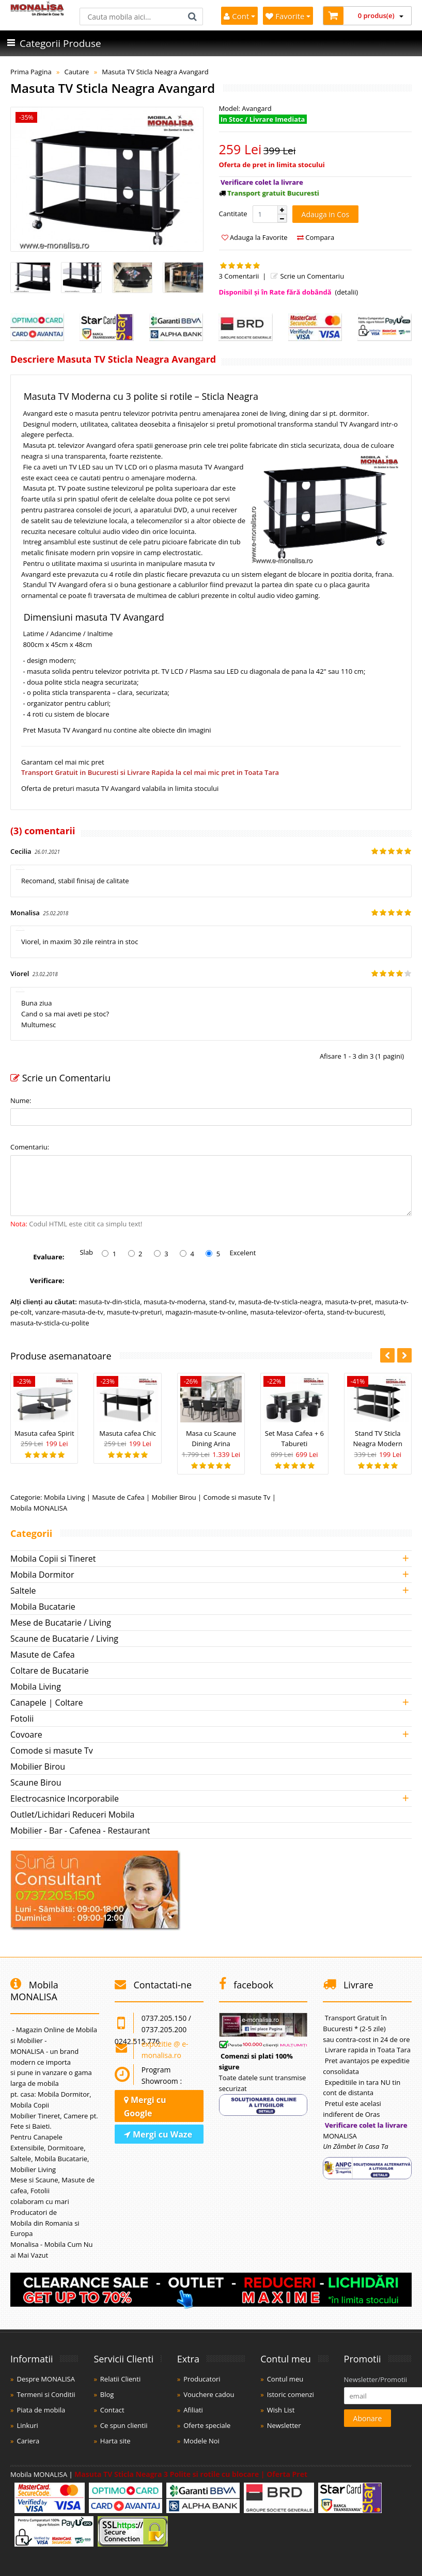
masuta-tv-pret (348, 1301)
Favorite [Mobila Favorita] (287, 16)
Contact (112, 2410)
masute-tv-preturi (134, 1312)
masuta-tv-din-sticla (109, 1301)
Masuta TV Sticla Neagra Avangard (155, 71)
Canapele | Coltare (46, 1702)
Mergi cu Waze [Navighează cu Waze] (158, 2134)
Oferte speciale (206, 2425)
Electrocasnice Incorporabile (64, 1798)
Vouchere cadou (208, 2394)
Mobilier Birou (174, 1497)
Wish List (281, 2410)
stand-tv (222, 1301)
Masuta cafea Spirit (44, 1433)
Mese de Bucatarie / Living (60, 1622)
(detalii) (346, 292)
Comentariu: (29, 1147)
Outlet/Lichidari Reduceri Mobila (72, 1814)
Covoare (26, 1734)
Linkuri (27, 2425)
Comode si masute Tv (237, 1497)
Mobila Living (64, 1497)
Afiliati (193, 2410)
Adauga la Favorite (255, 237)
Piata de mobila (41, 2410)
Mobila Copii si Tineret (53, 1558)
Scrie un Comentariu (307, 276)
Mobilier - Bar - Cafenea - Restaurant (80, 1830)
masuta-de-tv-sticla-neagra (279, 1301)
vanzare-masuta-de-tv (69, 1312)
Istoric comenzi (290, 2394)
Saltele (23, 1590)
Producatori (201, 2379)
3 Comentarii (239, 276)
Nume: (21, 1100)
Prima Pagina (31, 71)
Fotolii (22, 1718)
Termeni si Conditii (46, 2394)
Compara (315, 237)
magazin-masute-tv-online (206, 1312)
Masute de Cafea (118, 1497)
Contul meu (285, 2379)
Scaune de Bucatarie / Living (64, 1638)
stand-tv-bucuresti (355, 1312)
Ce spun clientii (124, 2425)
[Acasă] (37, 13)
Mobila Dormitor (42, 1574)
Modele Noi (201, 2440)
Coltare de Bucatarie (49, 1670)
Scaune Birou (35, 1782)
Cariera (28, 2440)
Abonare (367, 2418)
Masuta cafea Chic (127, 1433)
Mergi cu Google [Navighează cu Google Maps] (145, 2106)
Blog (107, 2394)
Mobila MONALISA (38, 1508)
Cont (239, 16)
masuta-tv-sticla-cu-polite (49, 1322)
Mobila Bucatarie (42, 1606)
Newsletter (284, 2425)
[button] (282, 210)
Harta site (115, 2440)
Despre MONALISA (45, 2379)
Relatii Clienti (120, 2379)
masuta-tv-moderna (175, 1301)
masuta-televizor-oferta (286, 1312)
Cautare (76, 71)
